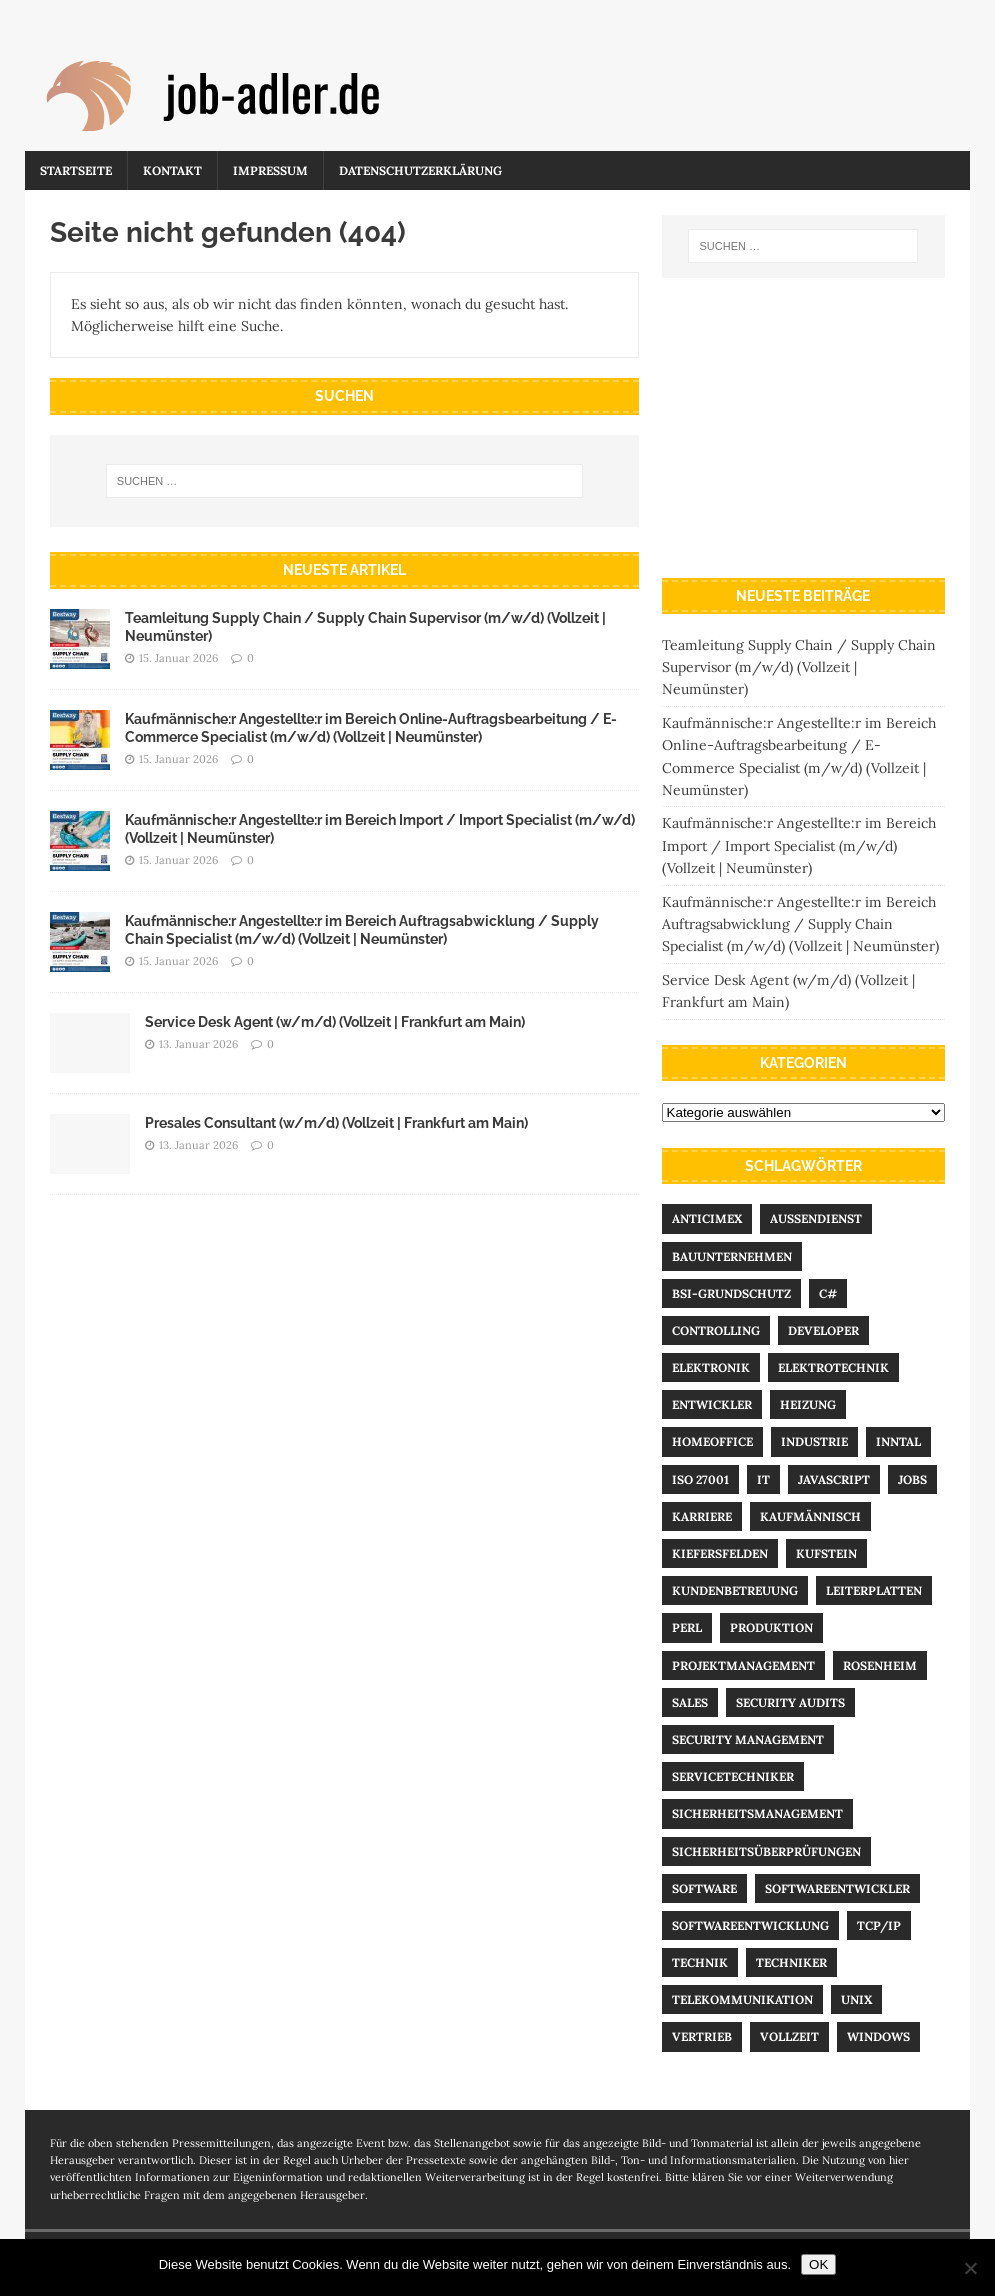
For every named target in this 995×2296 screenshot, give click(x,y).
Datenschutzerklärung (420, 170)
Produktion (771, 1627)
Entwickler (712, 1404)
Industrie (814, 1441)
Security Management (748, 1739)
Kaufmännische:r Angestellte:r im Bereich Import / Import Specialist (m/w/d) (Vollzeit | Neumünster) (799, 845)
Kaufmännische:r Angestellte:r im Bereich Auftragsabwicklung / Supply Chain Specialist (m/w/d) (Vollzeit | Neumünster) (800, 924)
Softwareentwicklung (750, 1925)
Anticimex (707, 1218)
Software (704, 1888)
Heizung (808, 1404)
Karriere (702, 1516)
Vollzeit (789, 2036)
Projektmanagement (743, 1665)
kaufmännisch (810, 1516)
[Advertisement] (803, 428)
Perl (687, 1627)
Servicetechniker (733, 1776)
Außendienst (816, 1218)
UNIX (856, 1999)
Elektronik (711, 1367)
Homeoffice (712, 1441)
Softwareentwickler (837, 1888)
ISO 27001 (700, 1479)
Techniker (791, 1962)
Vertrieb (702, 2036)
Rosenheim (880, 1665)
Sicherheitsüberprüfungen (766, 1851)
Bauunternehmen (732, 1256)
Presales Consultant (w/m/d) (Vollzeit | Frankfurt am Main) (336, 1123)
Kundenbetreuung (735, 1590)
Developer (823, 1330)
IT (763, 1479)
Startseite (76, 170)
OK (818, 2264)
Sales (690, 1702)
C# (828, 1293)
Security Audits (790, 1702)
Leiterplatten (874, 1590)
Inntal (898, 1441)
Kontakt (172, 170)
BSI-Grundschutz (731, 1293)
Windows (878, 2036)
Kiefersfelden (720, 1553)
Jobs (912, 1479)
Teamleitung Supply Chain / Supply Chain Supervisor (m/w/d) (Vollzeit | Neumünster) (799, 667)
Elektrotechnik (833, 1367)
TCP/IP (879, 1925)
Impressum (270, 170)
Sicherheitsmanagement (757, 1813)
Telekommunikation (742, 1999)
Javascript (834, 1479)
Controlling (716, 1330)
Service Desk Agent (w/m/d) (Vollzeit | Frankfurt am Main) (335, 1022)
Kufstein (826, 1553)
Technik (700, 1962)
